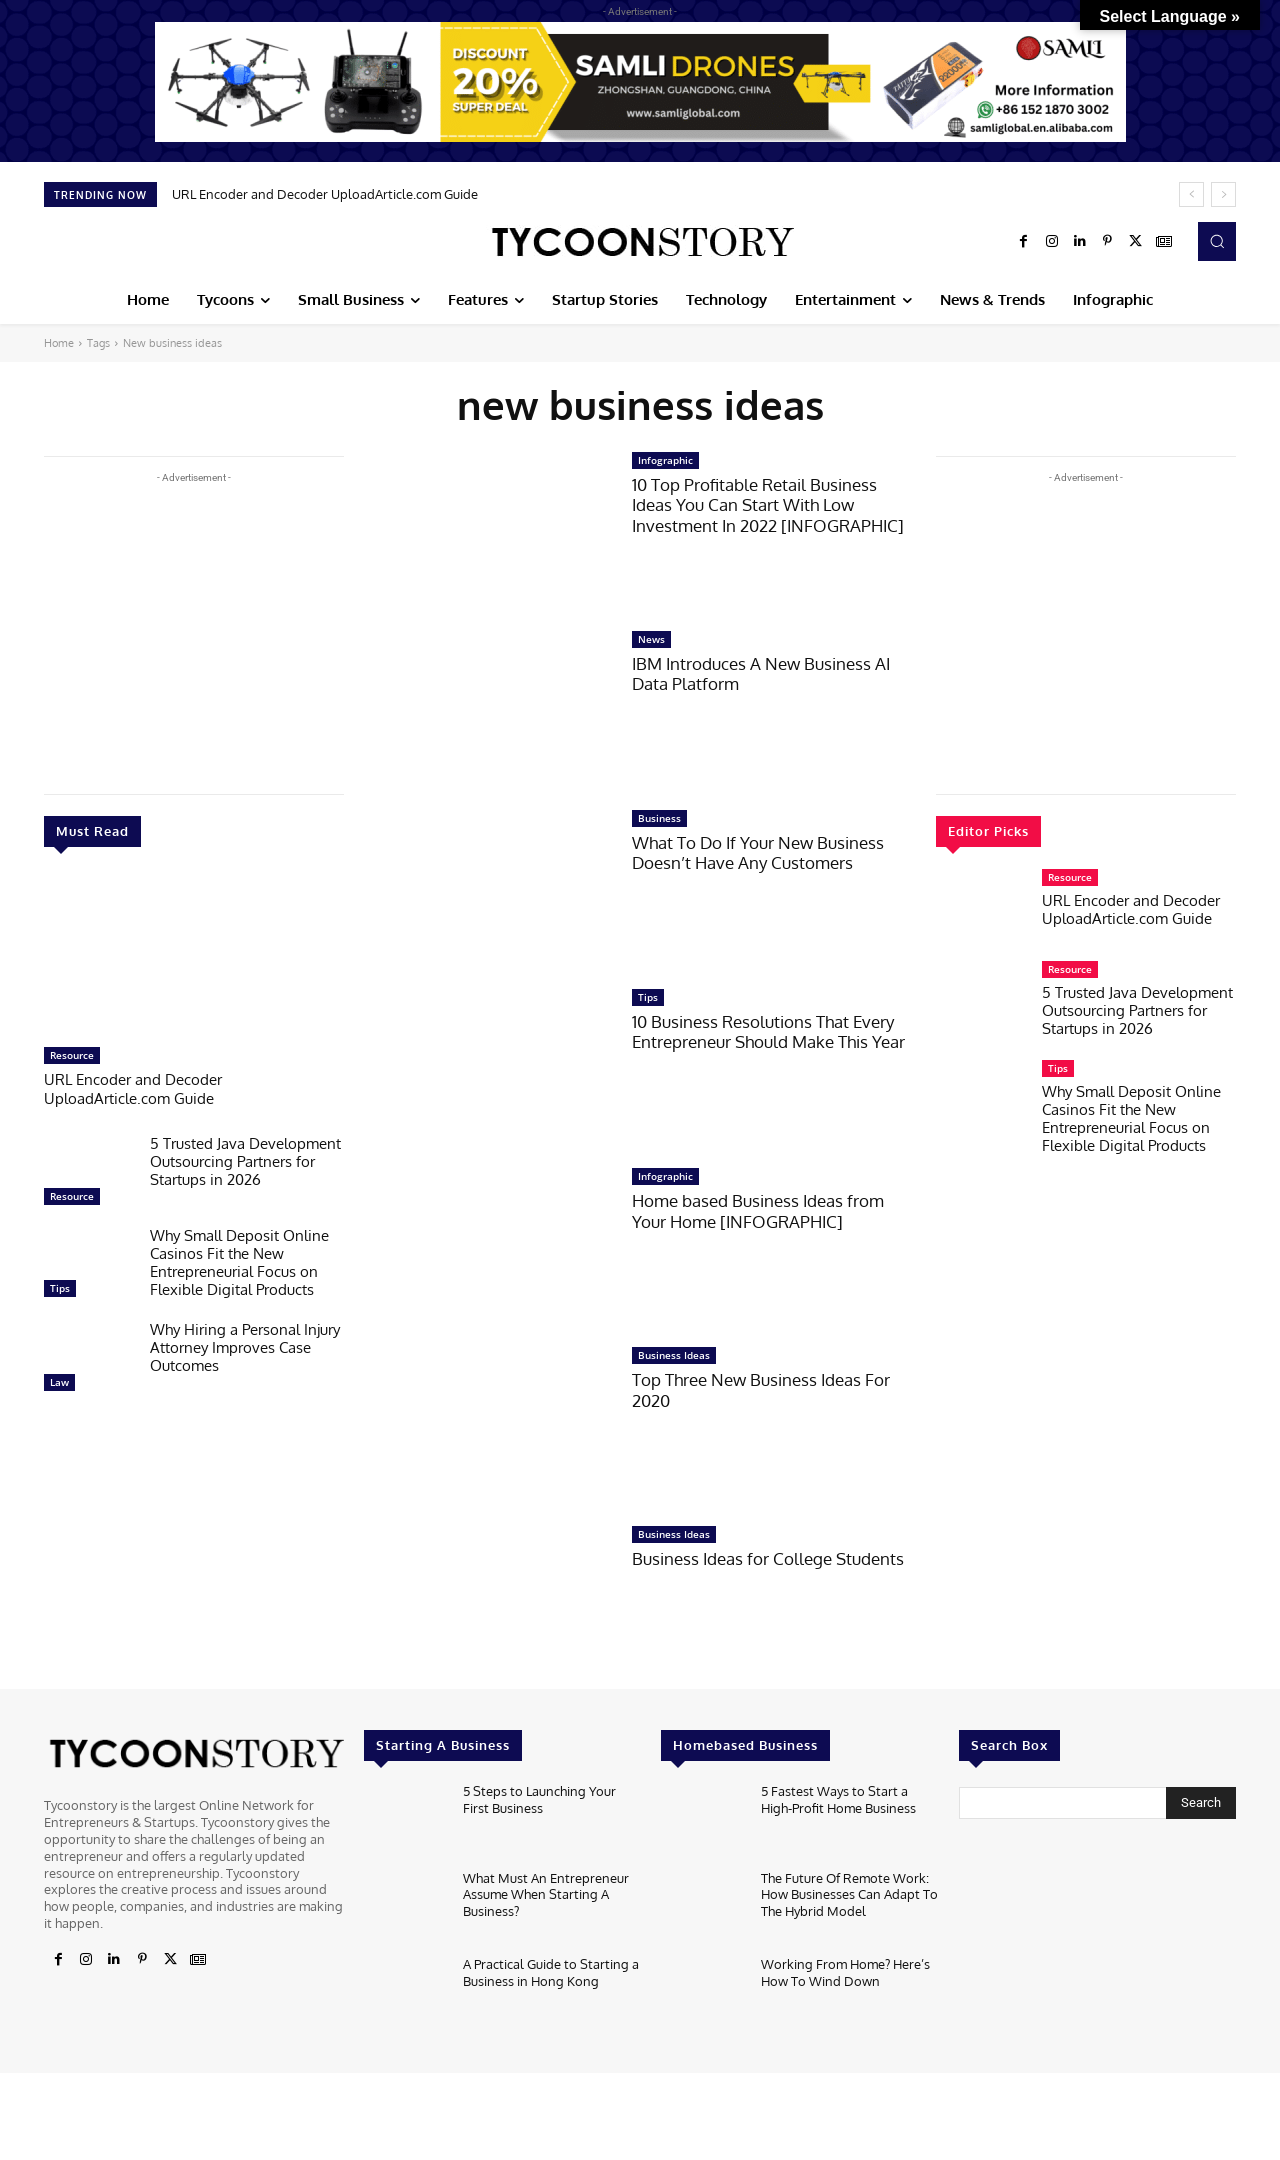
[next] (1223, 194)
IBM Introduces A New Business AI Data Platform (761, 673)
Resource (72, 1055)
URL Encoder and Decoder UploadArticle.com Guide (325, 194)
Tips (60, 1286)
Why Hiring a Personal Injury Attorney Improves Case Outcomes (245, 1345)
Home (59, 343)
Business (659, 818)
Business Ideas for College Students (768, 1558)
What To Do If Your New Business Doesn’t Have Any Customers (758, 852)
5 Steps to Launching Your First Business (539, 1798)
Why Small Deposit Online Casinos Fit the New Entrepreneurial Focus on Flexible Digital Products (239, 1260)
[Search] (1201, 1803)
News (651, 639)
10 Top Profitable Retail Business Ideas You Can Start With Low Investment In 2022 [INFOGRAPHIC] (768, 505)
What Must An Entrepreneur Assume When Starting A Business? (546, 1892)
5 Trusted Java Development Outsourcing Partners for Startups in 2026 (245, 1159)
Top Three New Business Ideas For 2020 (761, 1389)
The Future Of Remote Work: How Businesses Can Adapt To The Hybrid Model (849, 1892)
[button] (1217, 241)
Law (59, 1380)
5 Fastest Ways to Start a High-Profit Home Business (838, 1798)
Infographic (665, 460)
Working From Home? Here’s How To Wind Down (845, 1971)
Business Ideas (674, 1355)
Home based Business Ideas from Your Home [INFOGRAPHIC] (758, 1210)
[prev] (1191, 194)
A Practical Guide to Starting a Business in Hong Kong (551, 1971)
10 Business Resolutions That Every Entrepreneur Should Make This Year (768, 1031)
